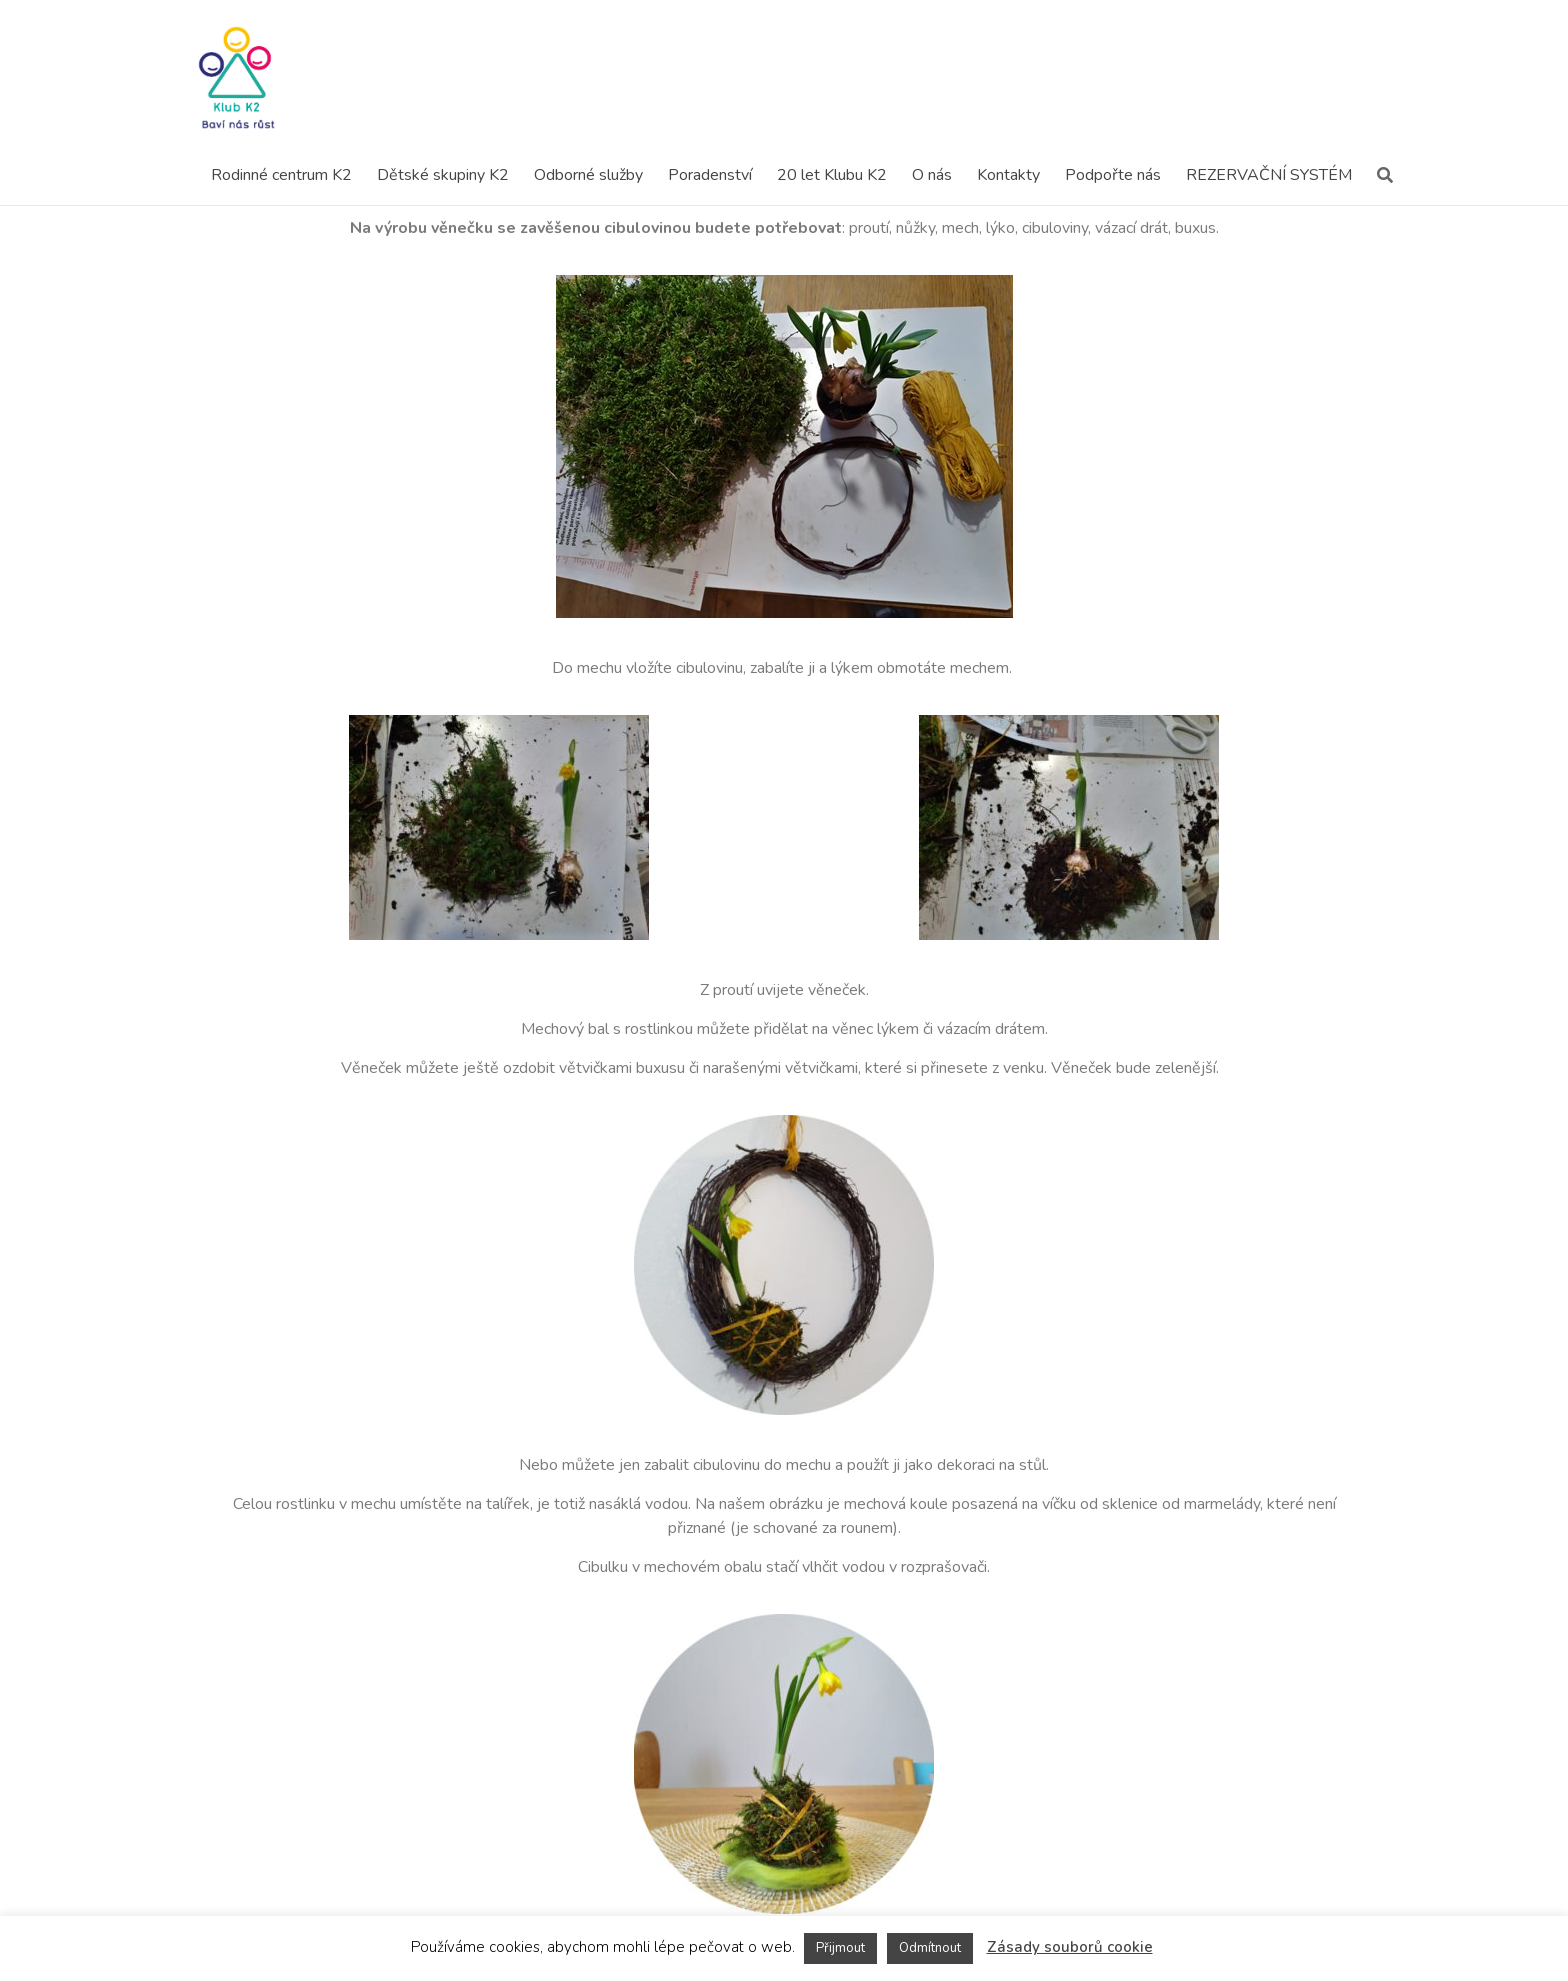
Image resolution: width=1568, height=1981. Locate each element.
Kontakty (1008, 175)
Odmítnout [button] (930, 1948)
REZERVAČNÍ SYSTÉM (1269, 175)
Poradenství (710, 175)
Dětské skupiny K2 (443, 175)
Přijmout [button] (840, 1948)
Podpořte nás (1113, 175)
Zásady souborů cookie (1070, 1947)
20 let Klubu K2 (832, 175)
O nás (932, 175)
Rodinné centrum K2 (281, 175)
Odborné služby (588, 175)
